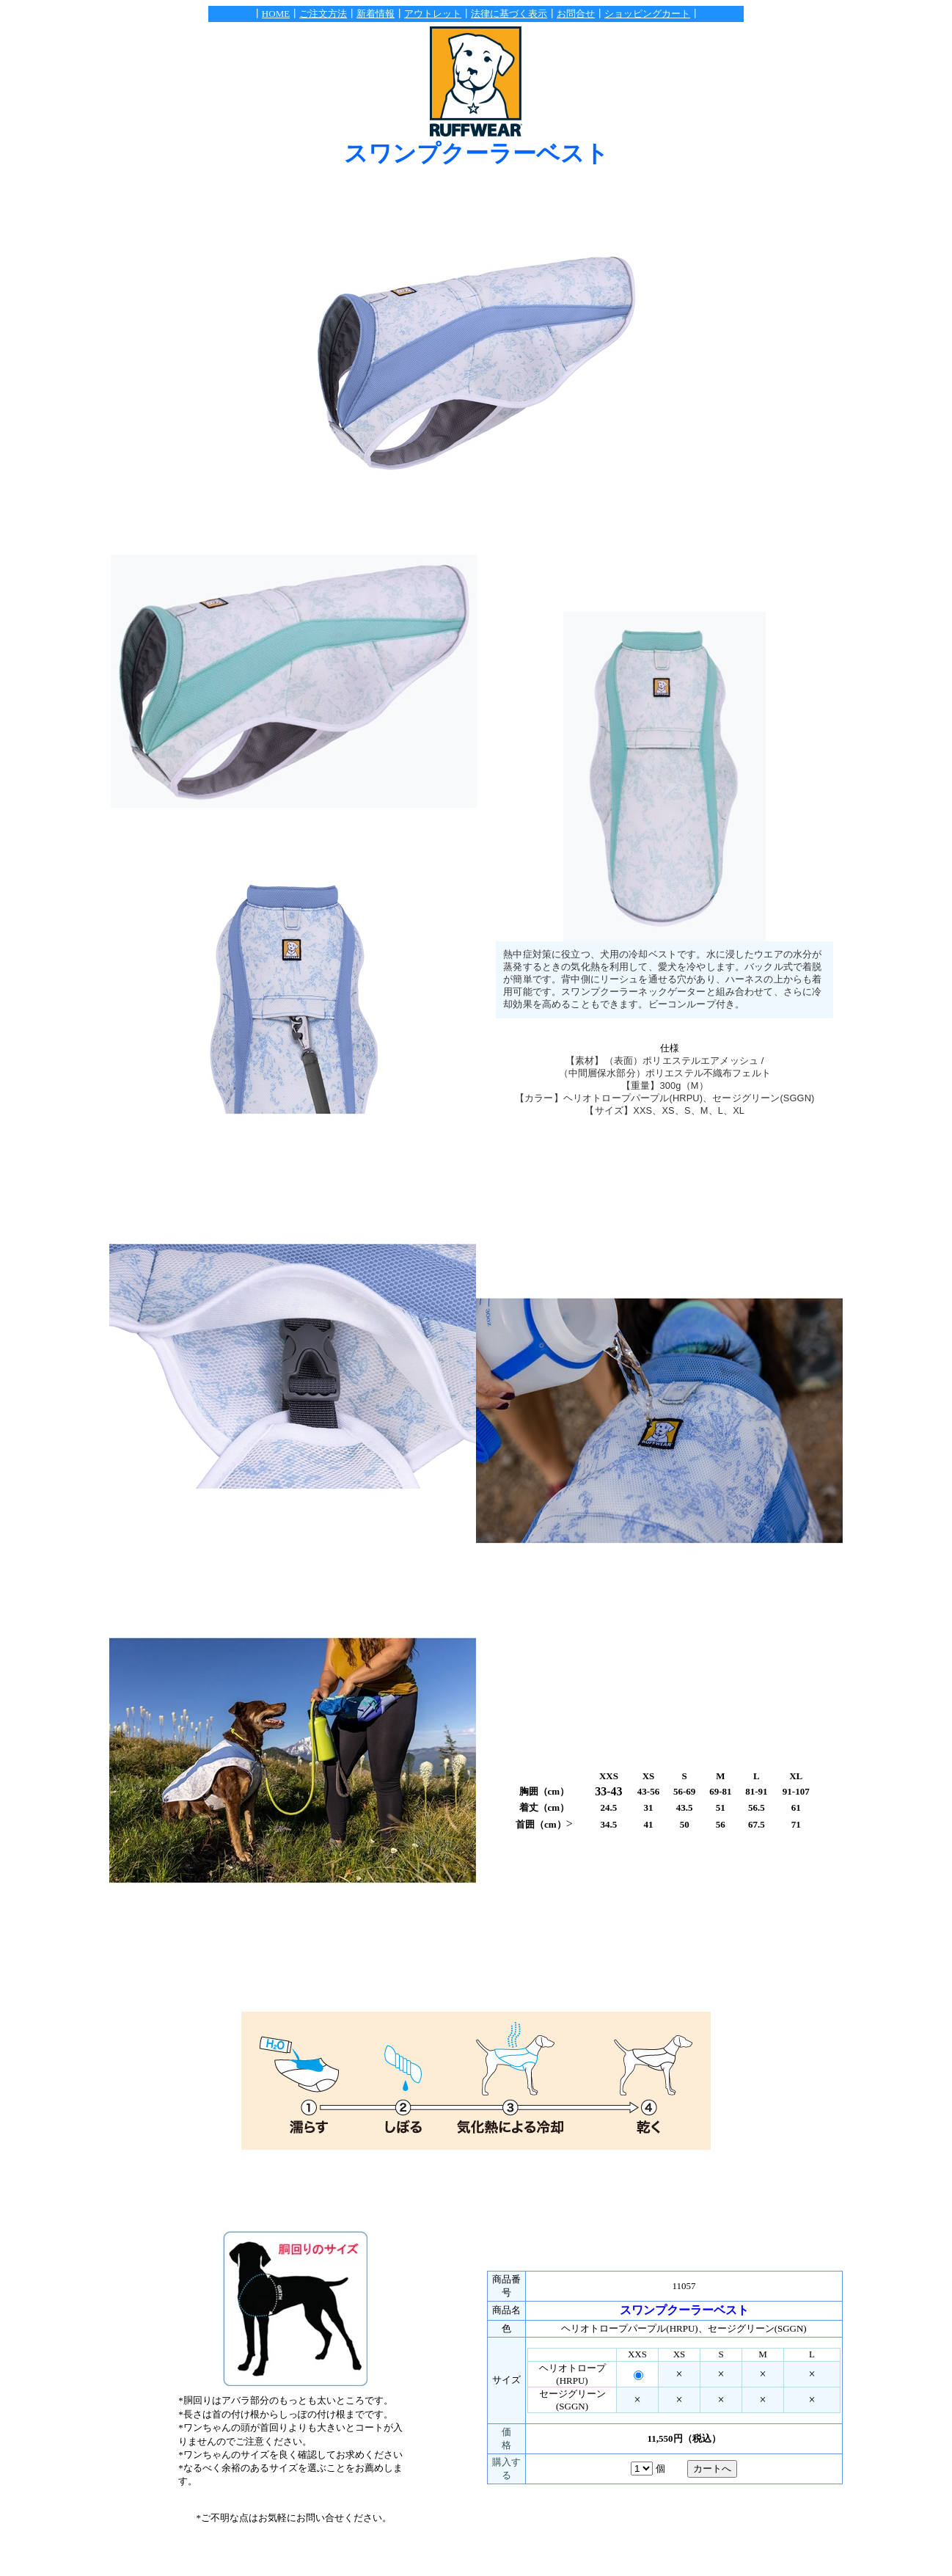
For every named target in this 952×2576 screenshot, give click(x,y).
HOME (276, 13)
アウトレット (432, 13)
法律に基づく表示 (509, 13)
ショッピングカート (647, 13)
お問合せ (576, 13)
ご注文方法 (323, 13)
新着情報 (375, 13)
